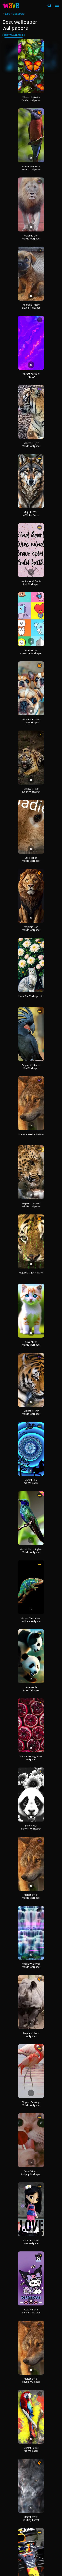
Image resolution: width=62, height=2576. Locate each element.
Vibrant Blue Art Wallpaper (31, 1481)
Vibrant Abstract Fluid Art (31, 375)
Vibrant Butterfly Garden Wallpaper (31, 99)
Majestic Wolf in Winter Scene (31, 514)
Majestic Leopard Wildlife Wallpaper (31, 1205)
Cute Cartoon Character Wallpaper (31, 652)
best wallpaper (13, 34)
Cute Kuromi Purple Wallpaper (31, 2311)
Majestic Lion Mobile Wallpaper (31, 237)
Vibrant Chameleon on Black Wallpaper (31, 1620)
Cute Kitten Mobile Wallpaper (31, 1343)
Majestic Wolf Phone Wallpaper (31, 2380)
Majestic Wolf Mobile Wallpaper (31, 1896)
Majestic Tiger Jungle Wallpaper (31, 790)
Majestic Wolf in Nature (31, 1134)
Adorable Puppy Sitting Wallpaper (31, 306)
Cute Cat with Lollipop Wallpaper (31, 2173)
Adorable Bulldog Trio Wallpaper (31, 721)
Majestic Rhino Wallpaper (31, 2034)
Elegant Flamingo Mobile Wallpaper (31, 2104)
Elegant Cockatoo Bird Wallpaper (31, 1067)
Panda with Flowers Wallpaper (31, 1827)
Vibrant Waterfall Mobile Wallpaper (31, 1965)
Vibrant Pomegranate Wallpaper (31, 1758)
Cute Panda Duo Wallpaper (31, 1689)
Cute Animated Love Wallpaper (31, 2242)
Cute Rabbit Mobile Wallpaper (31, 859)
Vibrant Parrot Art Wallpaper (31, 2449)
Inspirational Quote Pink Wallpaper (31, 583)
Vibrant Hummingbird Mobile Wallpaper (31, 1550)
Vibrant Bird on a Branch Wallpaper (31, 168)
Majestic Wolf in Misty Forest (31, 2518)
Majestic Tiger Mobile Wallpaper (31, 444)
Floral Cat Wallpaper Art (31, 996)
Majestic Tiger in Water (31, 1272)
